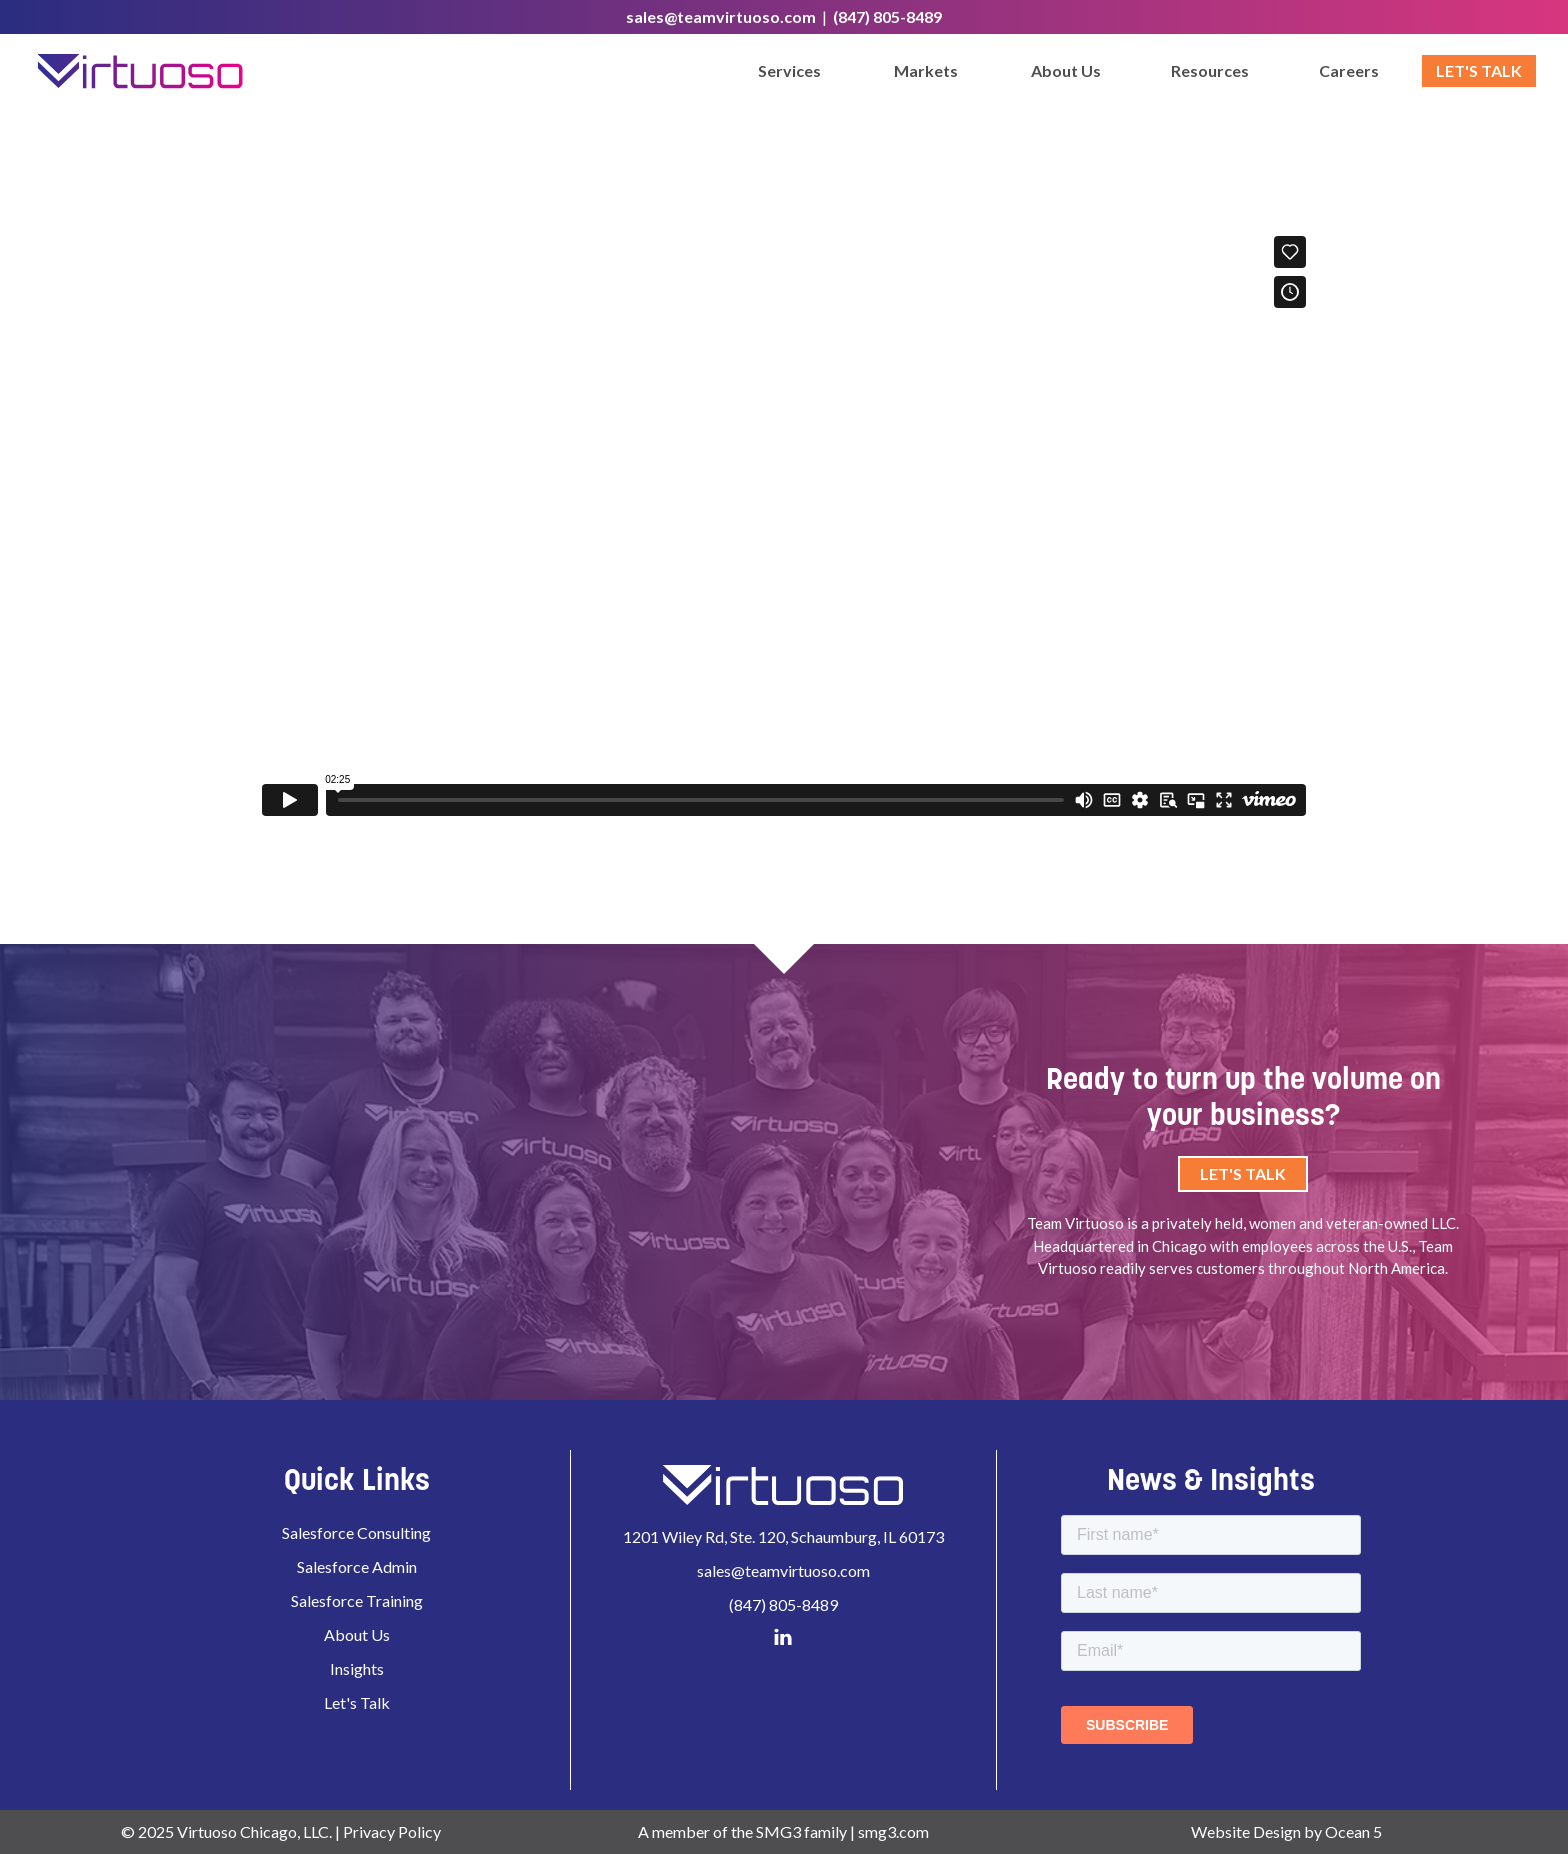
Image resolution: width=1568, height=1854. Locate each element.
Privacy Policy (392, 1831)
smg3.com (893, 1831)
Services (789, 70)
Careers (1349, 70)
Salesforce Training (357, 1600)
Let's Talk (1479, 70)
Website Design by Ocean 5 (1286, 1831)
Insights (357, 1668)
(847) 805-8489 (887, 16)
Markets (926, 70)
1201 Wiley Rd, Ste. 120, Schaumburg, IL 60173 (783, 1536)
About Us (1066, 70)
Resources (1210, 70)
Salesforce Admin (357, 1566)
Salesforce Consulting (356, 1532)
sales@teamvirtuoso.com (721, 16)
